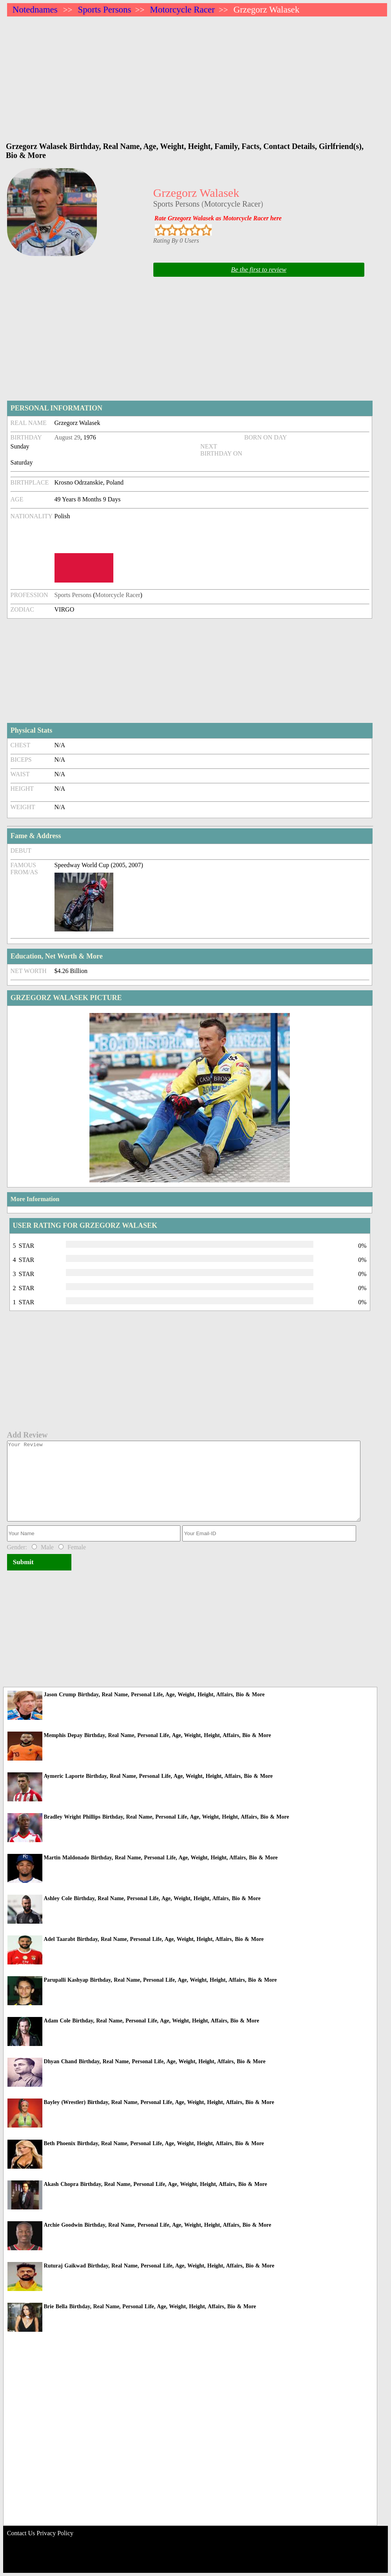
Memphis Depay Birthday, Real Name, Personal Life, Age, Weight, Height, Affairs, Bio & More (157, 1735)
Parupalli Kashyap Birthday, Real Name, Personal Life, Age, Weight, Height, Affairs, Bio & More (160, 1980)
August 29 (67, 437)
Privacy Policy (54, 2533)
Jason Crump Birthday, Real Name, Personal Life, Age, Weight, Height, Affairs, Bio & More (154, 1694)
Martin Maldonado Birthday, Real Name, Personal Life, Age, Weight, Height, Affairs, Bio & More (161, 1858)
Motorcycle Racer (182, 10)
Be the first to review (258, 269)
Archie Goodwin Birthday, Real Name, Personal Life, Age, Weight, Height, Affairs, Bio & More (157, 2225)
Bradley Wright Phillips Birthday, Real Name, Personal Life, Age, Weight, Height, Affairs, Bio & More (166, 1817)
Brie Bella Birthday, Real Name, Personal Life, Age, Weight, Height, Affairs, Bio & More (150, 2306)
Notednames (35, 10)
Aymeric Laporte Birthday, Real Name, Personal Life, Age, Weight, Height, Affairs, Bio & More (158, 1776)
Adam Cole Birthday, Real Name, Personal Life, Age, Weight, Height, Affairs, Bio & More (151, 2021)
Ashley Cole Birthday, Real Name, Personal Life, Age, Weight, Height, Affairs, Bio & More (152, 1898)
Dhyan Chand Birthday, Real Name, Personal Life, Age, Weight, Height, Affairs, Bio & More (155, 2061)
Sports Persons (104, 10)
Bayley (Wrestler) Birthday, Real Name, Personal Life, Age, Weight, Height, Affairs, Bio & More (159, 2102)
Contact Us (21, 2533)
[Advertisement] (197, 75)
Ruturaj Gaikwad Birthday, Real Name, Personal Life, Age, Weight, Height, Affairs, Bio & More (159, 2266)
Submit (23, 1562)
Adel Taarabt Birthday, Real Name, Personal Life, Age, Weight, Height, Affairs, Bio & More (154, 1939)
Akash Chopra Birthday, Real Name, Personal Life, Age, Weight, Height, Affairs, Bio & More (155, 2184)
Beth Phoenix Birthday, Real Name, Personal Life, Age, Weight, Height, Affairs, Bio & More (154, 2143)
